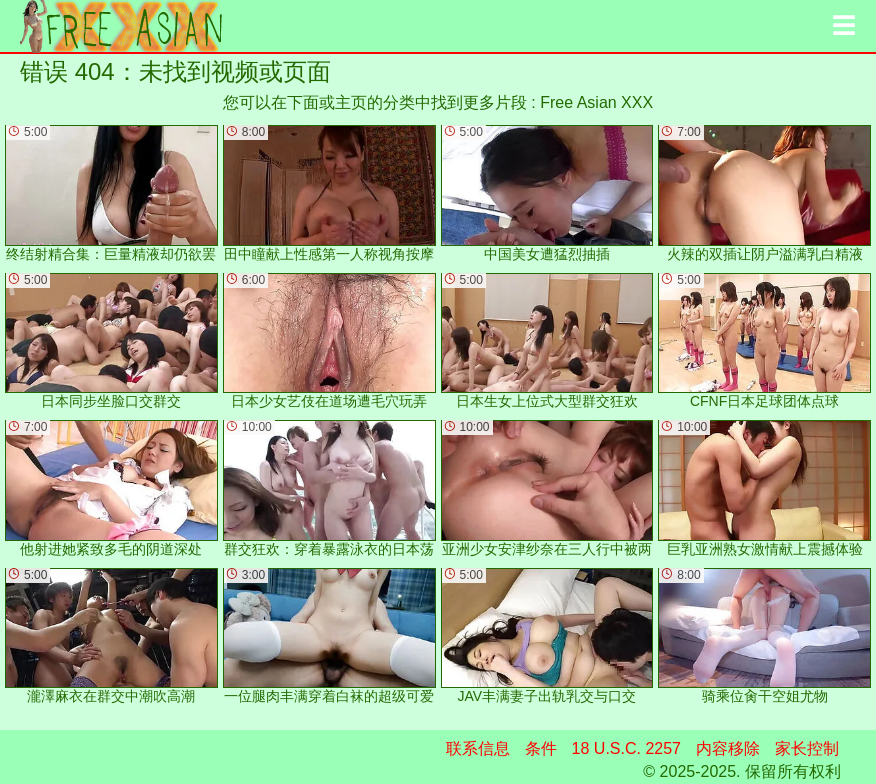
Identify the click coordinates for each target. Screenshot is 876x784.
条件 (541, 748)
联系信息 (478, 748)
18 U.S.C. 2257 (626, 748)
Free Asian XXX (596, 102)
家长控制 (807, 748)
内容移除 (728, 748)
